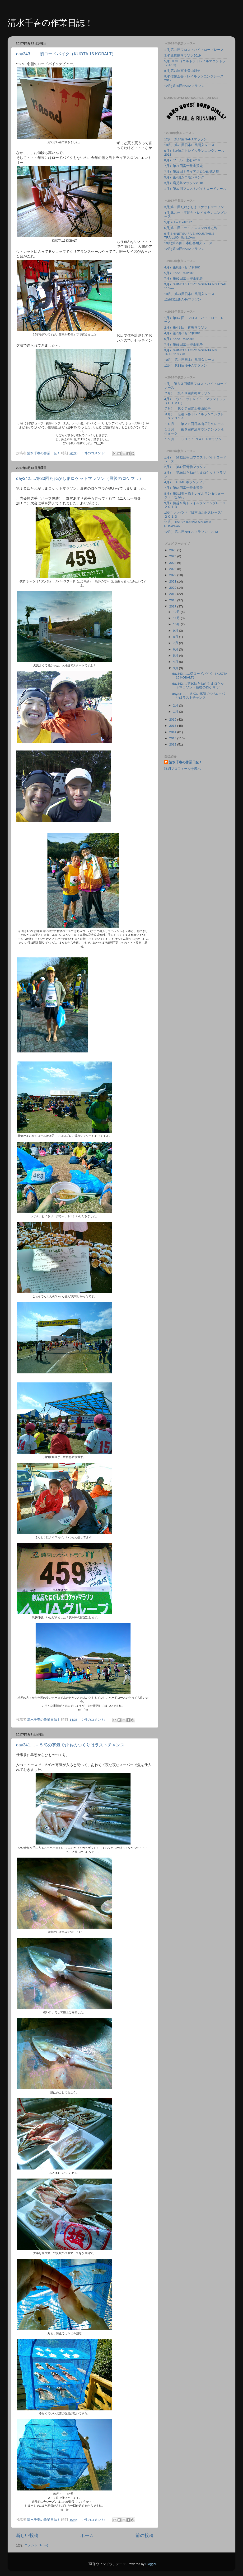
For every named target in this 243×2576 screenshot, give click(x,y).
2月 (176, 705)
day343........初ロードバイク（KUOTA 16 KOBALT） (66, 54)
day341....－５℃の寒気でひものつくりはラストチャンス (70, 1745)
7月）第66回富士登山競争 (183, 488)
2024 (173, 562)
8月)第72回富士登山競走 (182, 70)
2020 (173, 587)
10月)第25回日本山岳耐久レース (188, 243)
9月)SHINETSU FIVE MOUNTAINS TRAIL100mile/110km (189, 235)
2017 (173, 606)
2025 (173, 556)
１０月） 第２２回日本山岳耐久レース (194, 424)
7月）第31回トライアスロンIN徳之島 (191, 171)
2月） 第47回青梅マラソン (185, 467)
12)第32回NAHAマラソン (182, 299)
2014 (173, 732)
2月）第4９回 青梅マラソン (186, 327)
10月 (177, 624)
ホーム (87, 2535)
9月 (176, 630)
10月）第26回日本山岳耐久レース (189, 145)
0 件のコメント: (94, 453)
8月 (176, 637)
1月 (176, 711)
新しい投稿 (27, 2535)
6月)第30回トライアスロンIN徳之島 (190, 228)
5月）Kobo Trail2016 (179, 273)
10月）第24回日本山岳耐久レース (189, 294)
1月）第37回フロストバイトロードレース (195, 189)
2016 (173, 719)
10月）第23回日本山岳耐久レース (189, 360)
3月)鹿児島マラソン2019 (182, 55)
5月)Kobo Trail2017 (178, 222)
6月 (176, 649)
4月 (176, 662)
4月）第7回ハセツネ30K (182, 333)
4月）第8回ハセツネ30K (182, 267)
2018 (173, 600)
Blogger (150, 2564)
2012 (173, 744)
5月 (176, 655)
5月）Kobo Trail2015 (179, 339)
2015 (173, 725)
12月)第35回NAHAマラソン (184, 86)
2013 (173, 738)
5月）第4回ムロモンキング (184, 177)
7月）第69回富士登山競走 (183, 278)
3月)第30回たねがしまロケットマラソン (194, 207)
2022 (173, 575)
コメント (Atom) (36, 2545)
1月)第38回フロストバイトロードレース (194, 50)
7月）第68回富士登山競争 (183, 344)
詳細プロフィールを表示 (182, 768)
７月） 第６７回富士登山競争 (187, 408)
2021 (173, 581)
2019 (173, 594)
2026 (173, 550)
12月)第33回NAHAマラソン (184, 249)
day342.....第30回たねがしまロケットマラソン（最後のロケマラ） (79, 478)
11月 (177, 618)
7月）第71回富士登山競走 (183, 166)
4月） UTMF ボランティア (185, 482)
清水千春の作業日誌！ (50, 23)
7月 (176, 643)
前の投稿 (145, 2535)
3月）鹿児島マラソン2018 (183, 183)
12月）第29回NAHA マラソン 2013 (191, 532)
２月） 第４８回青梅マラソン (187, 393)
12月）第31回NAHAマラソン (185, 365)
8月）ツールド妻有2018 (182, 160)
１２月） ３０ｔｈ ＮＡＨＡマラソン (193, 439)
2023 (173, 569)
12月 (177, 612)
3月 (176, 668)
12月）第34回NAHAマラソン (185, 139)
